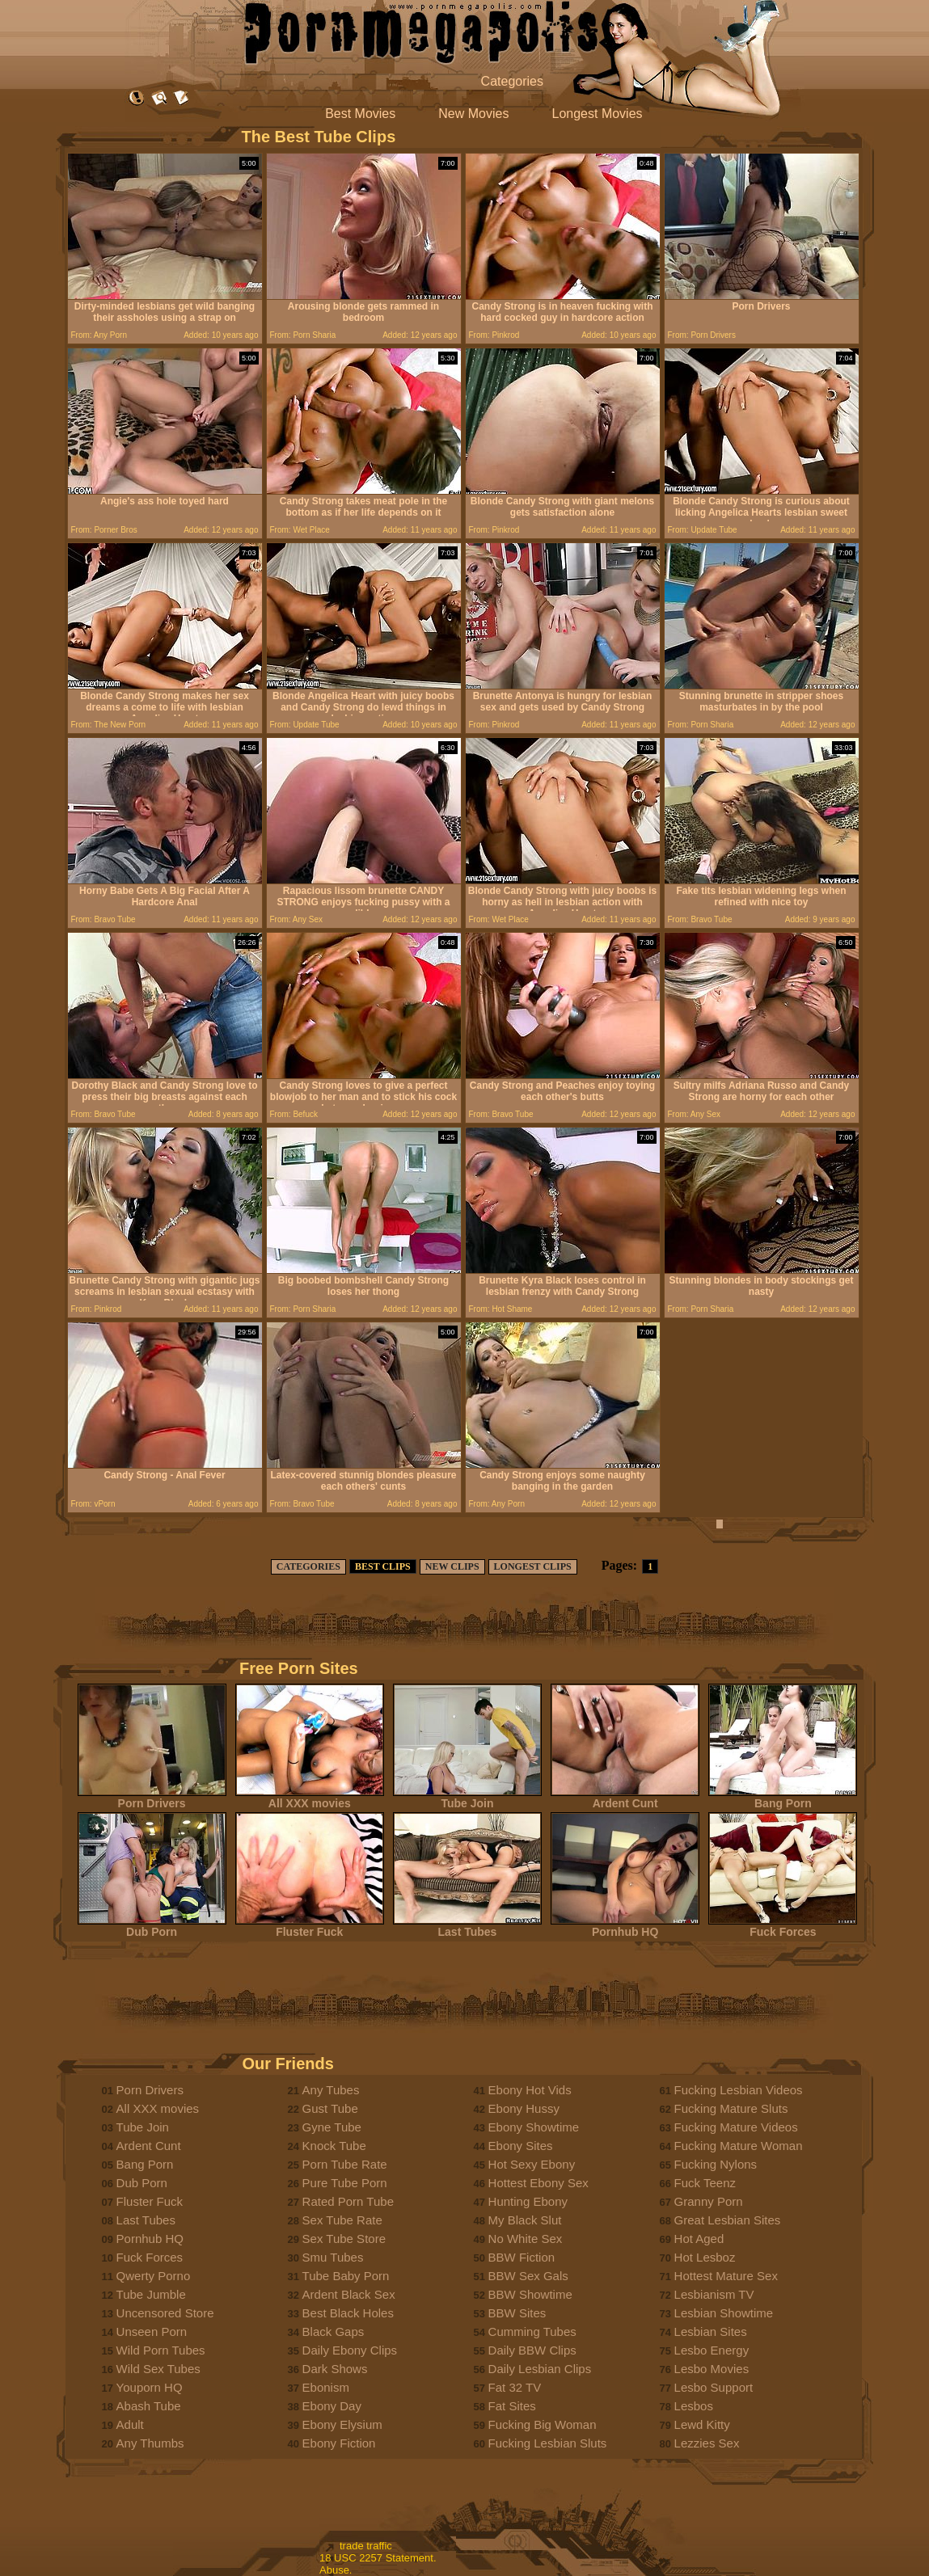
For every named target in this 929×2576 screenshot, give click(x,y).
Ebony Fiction (339, 2443)
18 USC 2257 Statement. (378, 2558)
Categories (512, 81)
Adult (130, 2424)
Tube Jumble (151, 2294)
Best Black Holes (348, 2313)
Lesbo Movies (712, 2369)
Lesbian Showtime (724, 2313)
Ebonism (325, 2387)
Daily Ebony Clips (350, 2350)
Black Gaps (333, 2331)
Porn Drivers (152, 1798)
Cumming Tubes (532, 2331)
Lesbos (693, 2406)
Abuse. (335, 2570)
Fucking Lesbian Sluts (547, 2443)
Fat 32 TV (515, 2387)
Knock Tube (334, 2145)
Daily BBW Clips (532, 2350)
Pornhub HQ (625, 1926)
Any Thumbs (150, 2443)
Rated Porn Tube (348, 2201)
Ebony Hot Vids (530, 2090)
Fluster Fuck (309, 1926)
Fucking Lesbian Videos (738, 2090)
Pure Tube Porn (344, 2183)
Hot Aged (699, 2238)
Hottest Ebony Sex (538, 2183)
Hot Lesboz (705, 2257)
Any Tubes (331, 2090)
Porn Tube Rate (344, 2164)
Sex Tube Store (344, 2238)
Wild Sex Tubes (158, 2369)
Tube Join (467, 1798)
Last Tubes (467, 1926)
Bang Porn (782, 1798)
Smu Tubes (333, 2257)
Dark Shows (335, 2369)
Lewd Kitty (702, 2424)
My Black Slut (525, 2220)
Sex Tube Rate (342, 2220)
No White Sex (525, 2238)
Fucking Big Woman (542, 2424)
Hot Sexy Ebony (532, 2164)
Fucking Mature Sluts (731, 2108)
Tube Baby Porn (346, 2276)
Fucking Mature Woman (738, 2145)
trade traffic (366, 2546)
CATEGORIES (308, 1566)
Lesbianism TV (714, 2294)
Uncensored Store (165, 2313)
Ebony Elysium (342, 2424)
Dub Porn (152, 1926)
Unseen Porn (152, 2331)
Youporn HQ (149, 2387)
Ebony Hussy (524, 2108)
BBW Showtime (530, 2294)
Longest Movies (597, 113)
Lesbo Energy (712, 2350)
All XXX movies (309, 1798)
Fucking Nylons (716, 2164)
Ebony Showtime (534, 2127)
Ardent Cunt (625, 1798)
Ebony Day (331, 2406)
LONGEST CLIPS (533, 1566)
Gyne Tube (331, 2127)
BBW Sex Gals (528, 2276)
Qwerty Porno (153, 2276)
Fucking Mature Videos (736, 2127)
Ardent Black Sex (348, 2294)
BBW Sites (517, 2313)
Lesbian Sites (710, 2331)
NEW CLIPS (452, 1566)
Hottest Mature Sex (726, 2276)
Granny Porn (708, 2201)
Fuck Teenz (705, 2183)
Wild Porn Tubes (160, 2350)
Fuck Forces (782, 1926)
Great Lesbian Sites (727, 2220)
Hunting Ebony (528, 2201)
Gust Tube (330, 2108)
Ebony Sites (520, 2145)
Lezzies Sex (707, 2443)
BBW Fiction (521, 2257)
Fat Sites (512, 2406)
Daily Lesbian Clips (540, 2369)
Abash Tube (148, 2406)
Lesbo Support (714, 2387)
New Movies (473, 113)
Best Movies (360, 113)
